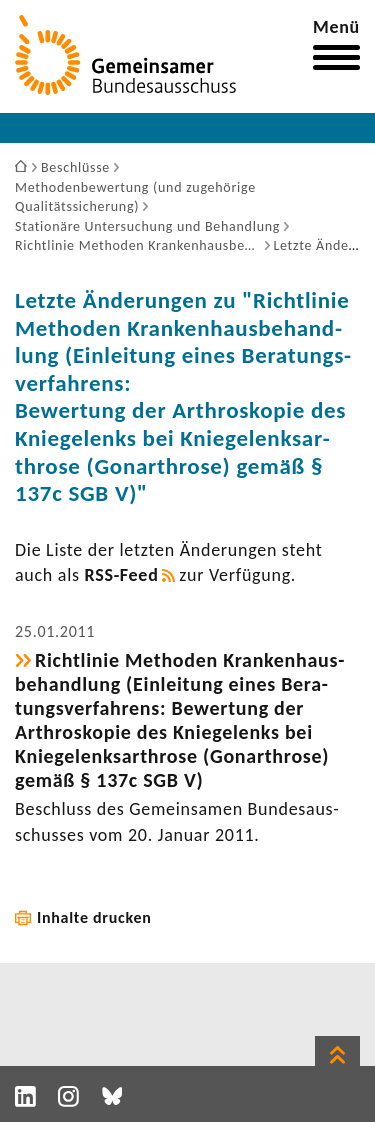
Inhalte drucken (94, 917)
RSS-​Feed (122, 575)
